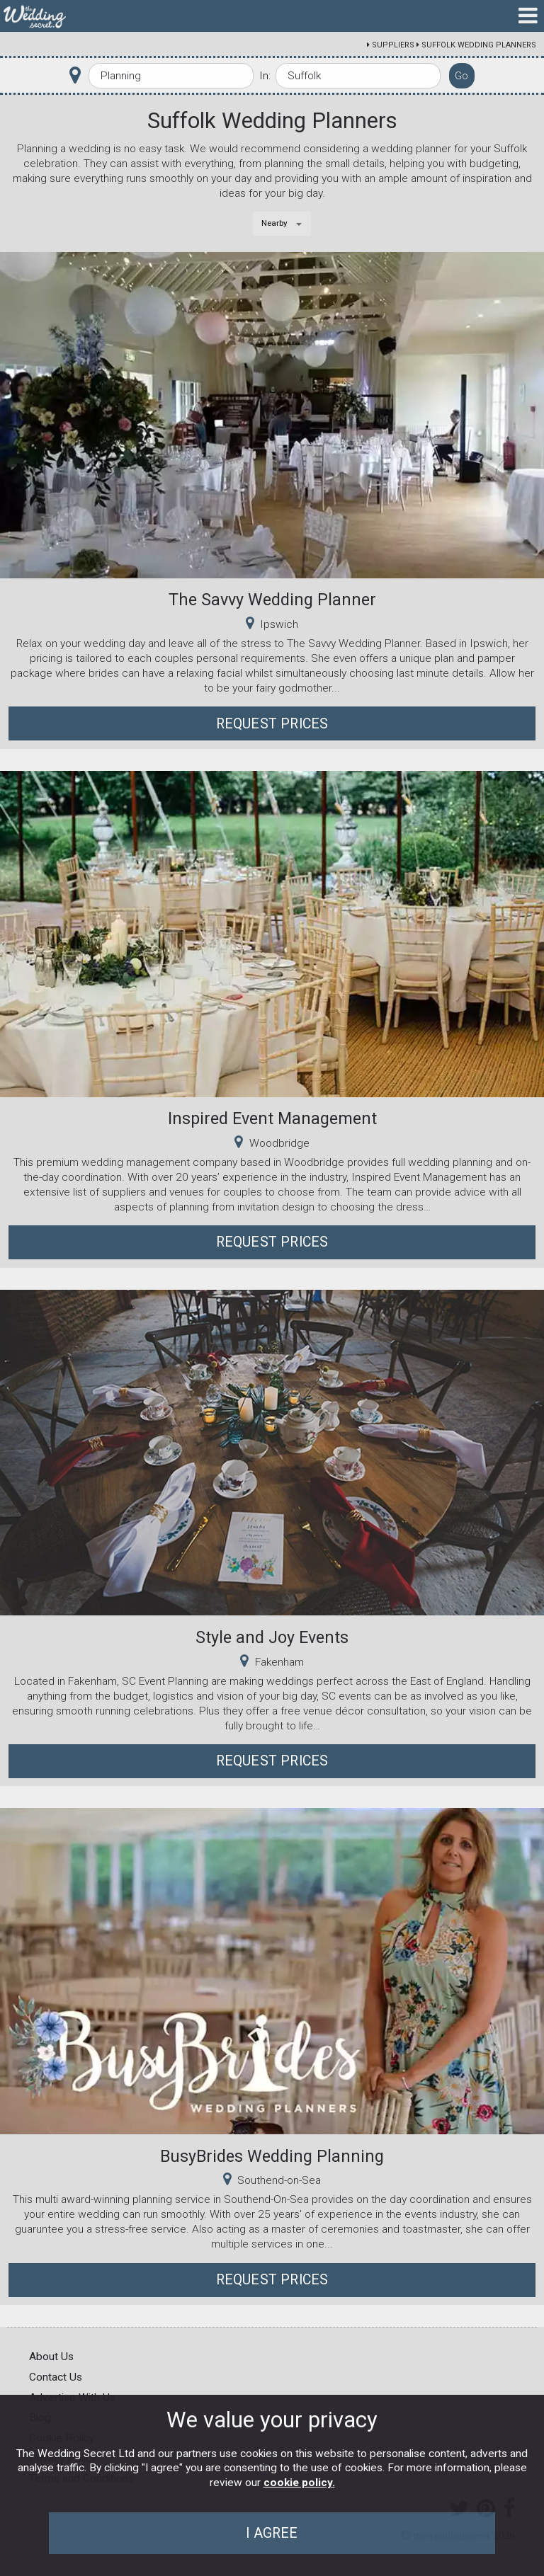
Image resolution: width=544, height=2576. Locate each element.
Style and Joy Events (272, 1637)
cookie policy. (299, 2482)
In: (265, 75)
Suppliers (393, 45)
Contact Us (55, 2377)
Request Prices (272, 724)
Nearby (274, 223)
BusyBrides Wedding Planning (272, 2156)
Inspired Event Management (272, 1118)
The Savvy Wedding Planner (272, 599)
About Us (51, 2356)
